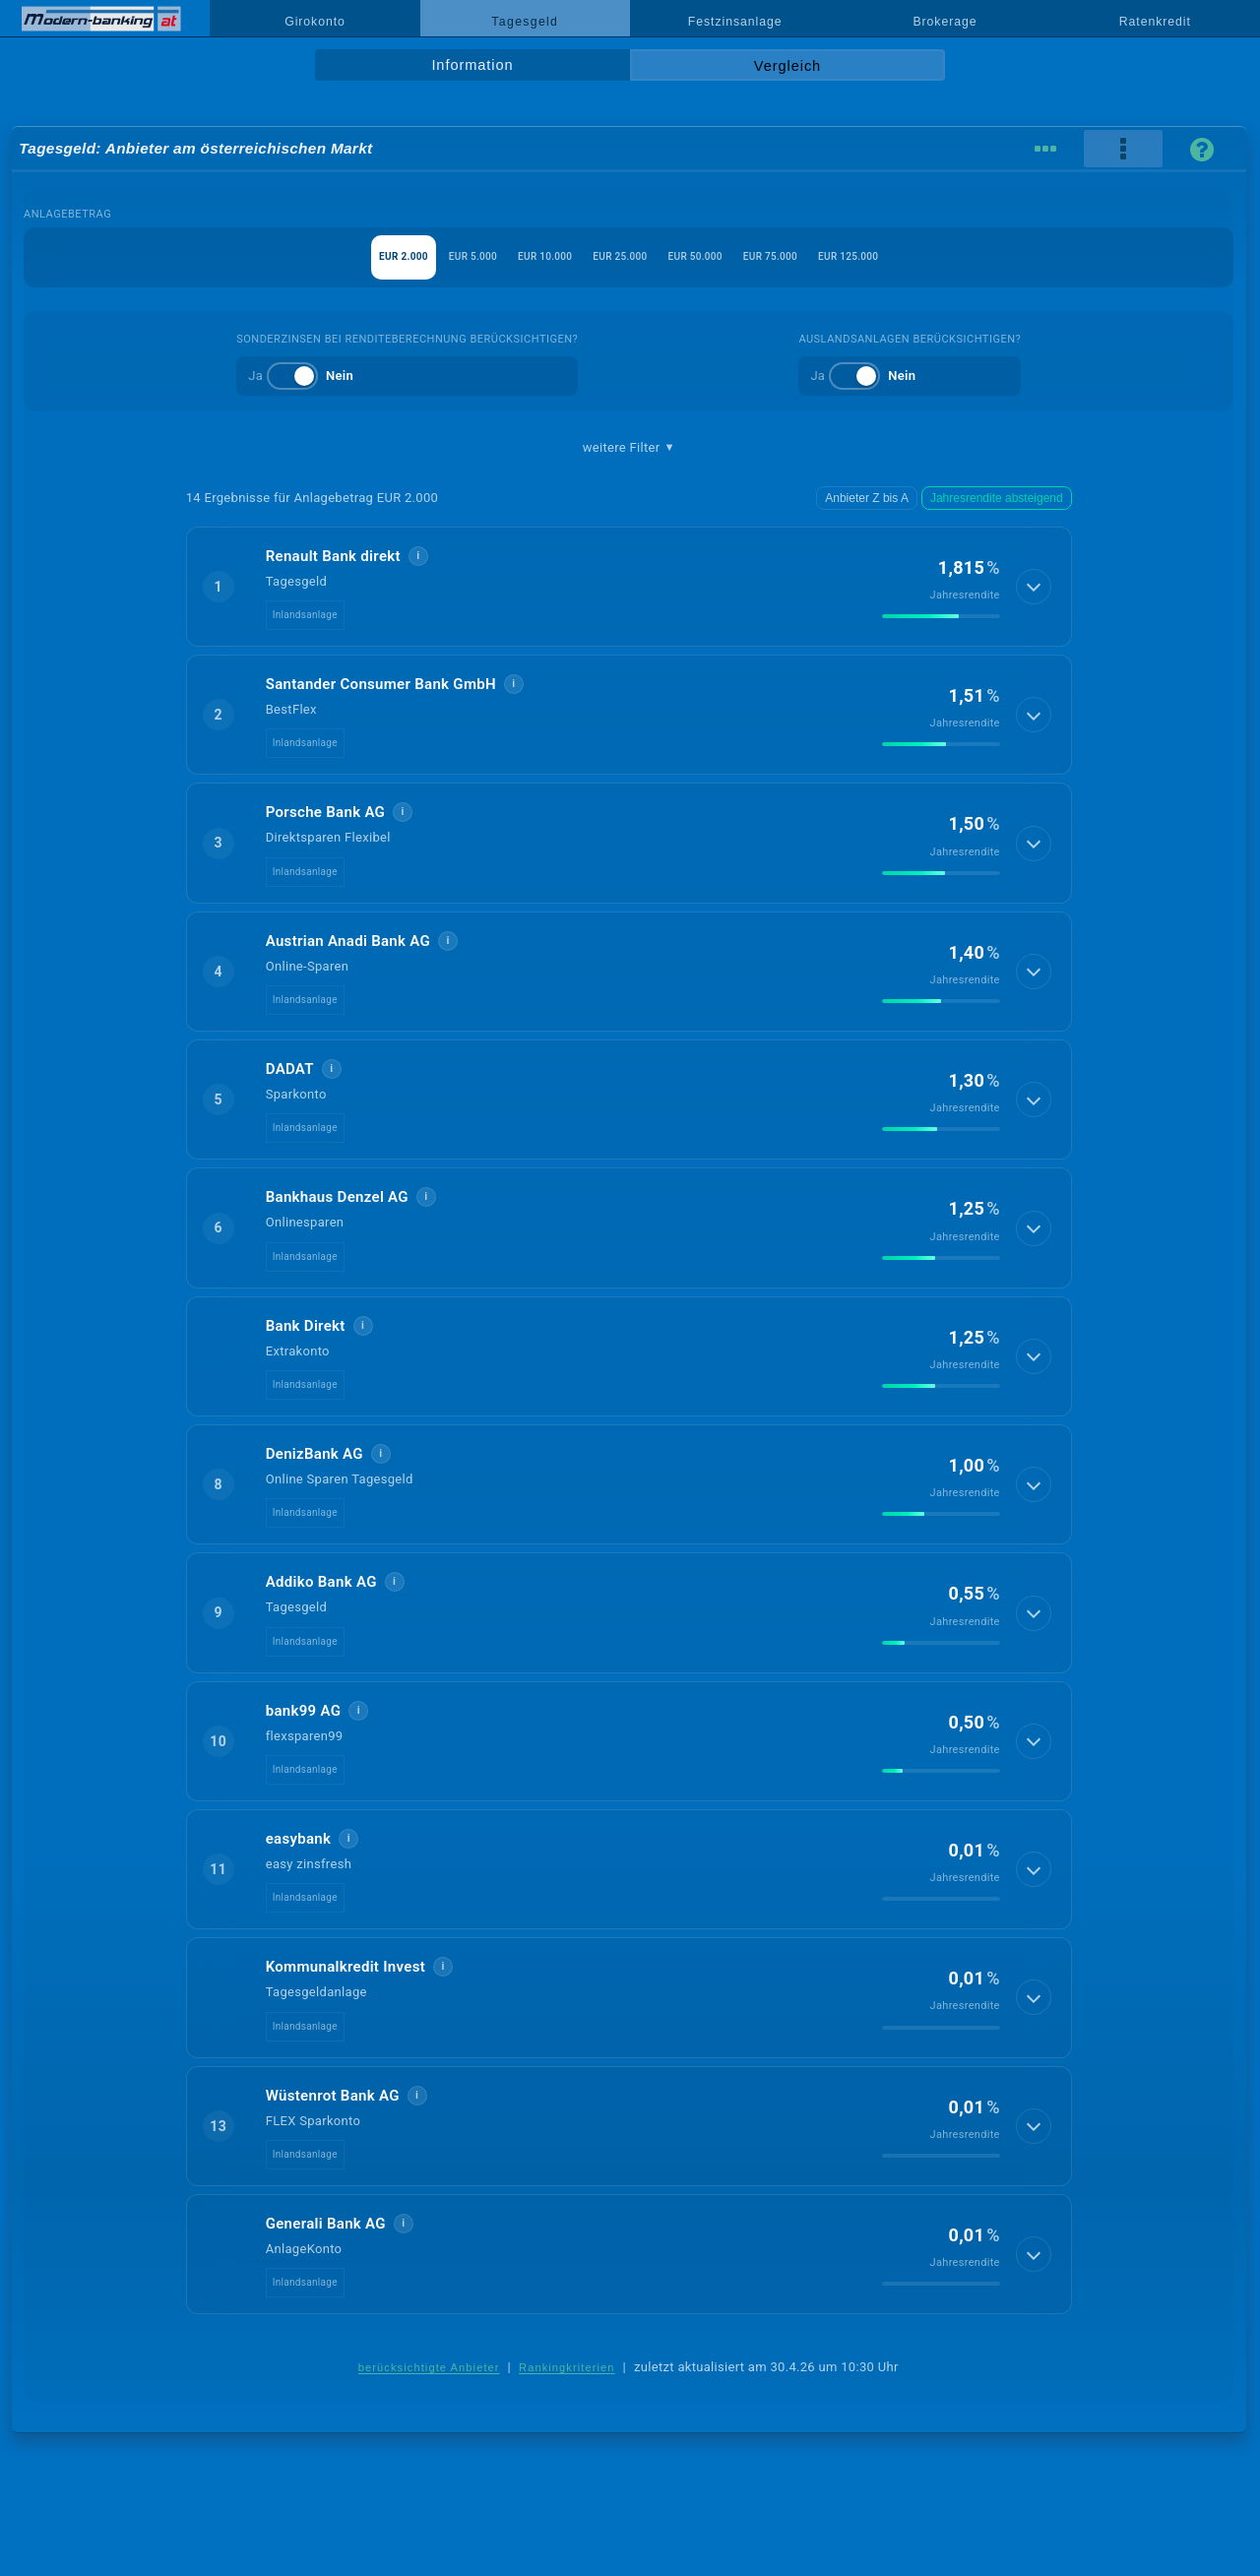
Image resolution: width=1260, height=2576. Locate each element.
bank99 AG (304, 1711)
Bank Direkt (306, 1326)
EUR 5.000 (407, 256)
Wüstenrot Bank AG (333, 2096)
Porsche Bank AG (325, 812)
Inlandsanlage (305, 614)
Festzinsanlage (735, 22)
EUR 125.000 (943, 256)
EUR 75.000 (832, 256)
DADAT (290, 1069)
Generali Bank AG (326, 2223)
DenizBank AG (314, 1454)
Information (472, 65)
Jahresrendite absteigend (1002, 498)
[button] (629, 587)
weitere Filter (629, 448)
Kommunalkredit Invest (345, 1967)
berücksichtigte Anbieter (429, 2367)
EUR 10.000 (510, 256)
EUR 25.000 (618, 256)
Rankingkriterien (567, 2367)
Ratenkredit (1155, 22)
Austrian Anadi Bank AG (348, 941)
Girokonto (315, 22)
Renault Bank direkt (333, 556)
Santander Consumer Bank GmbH (381, 684)
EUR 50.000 (725, 256)
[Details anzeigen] (1031, 586)
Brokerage (944, 22)
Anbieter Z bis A (882, 498)
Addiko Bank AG (321, 1582)
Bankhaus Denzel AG (337, 1197)
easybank (299, 1839)
